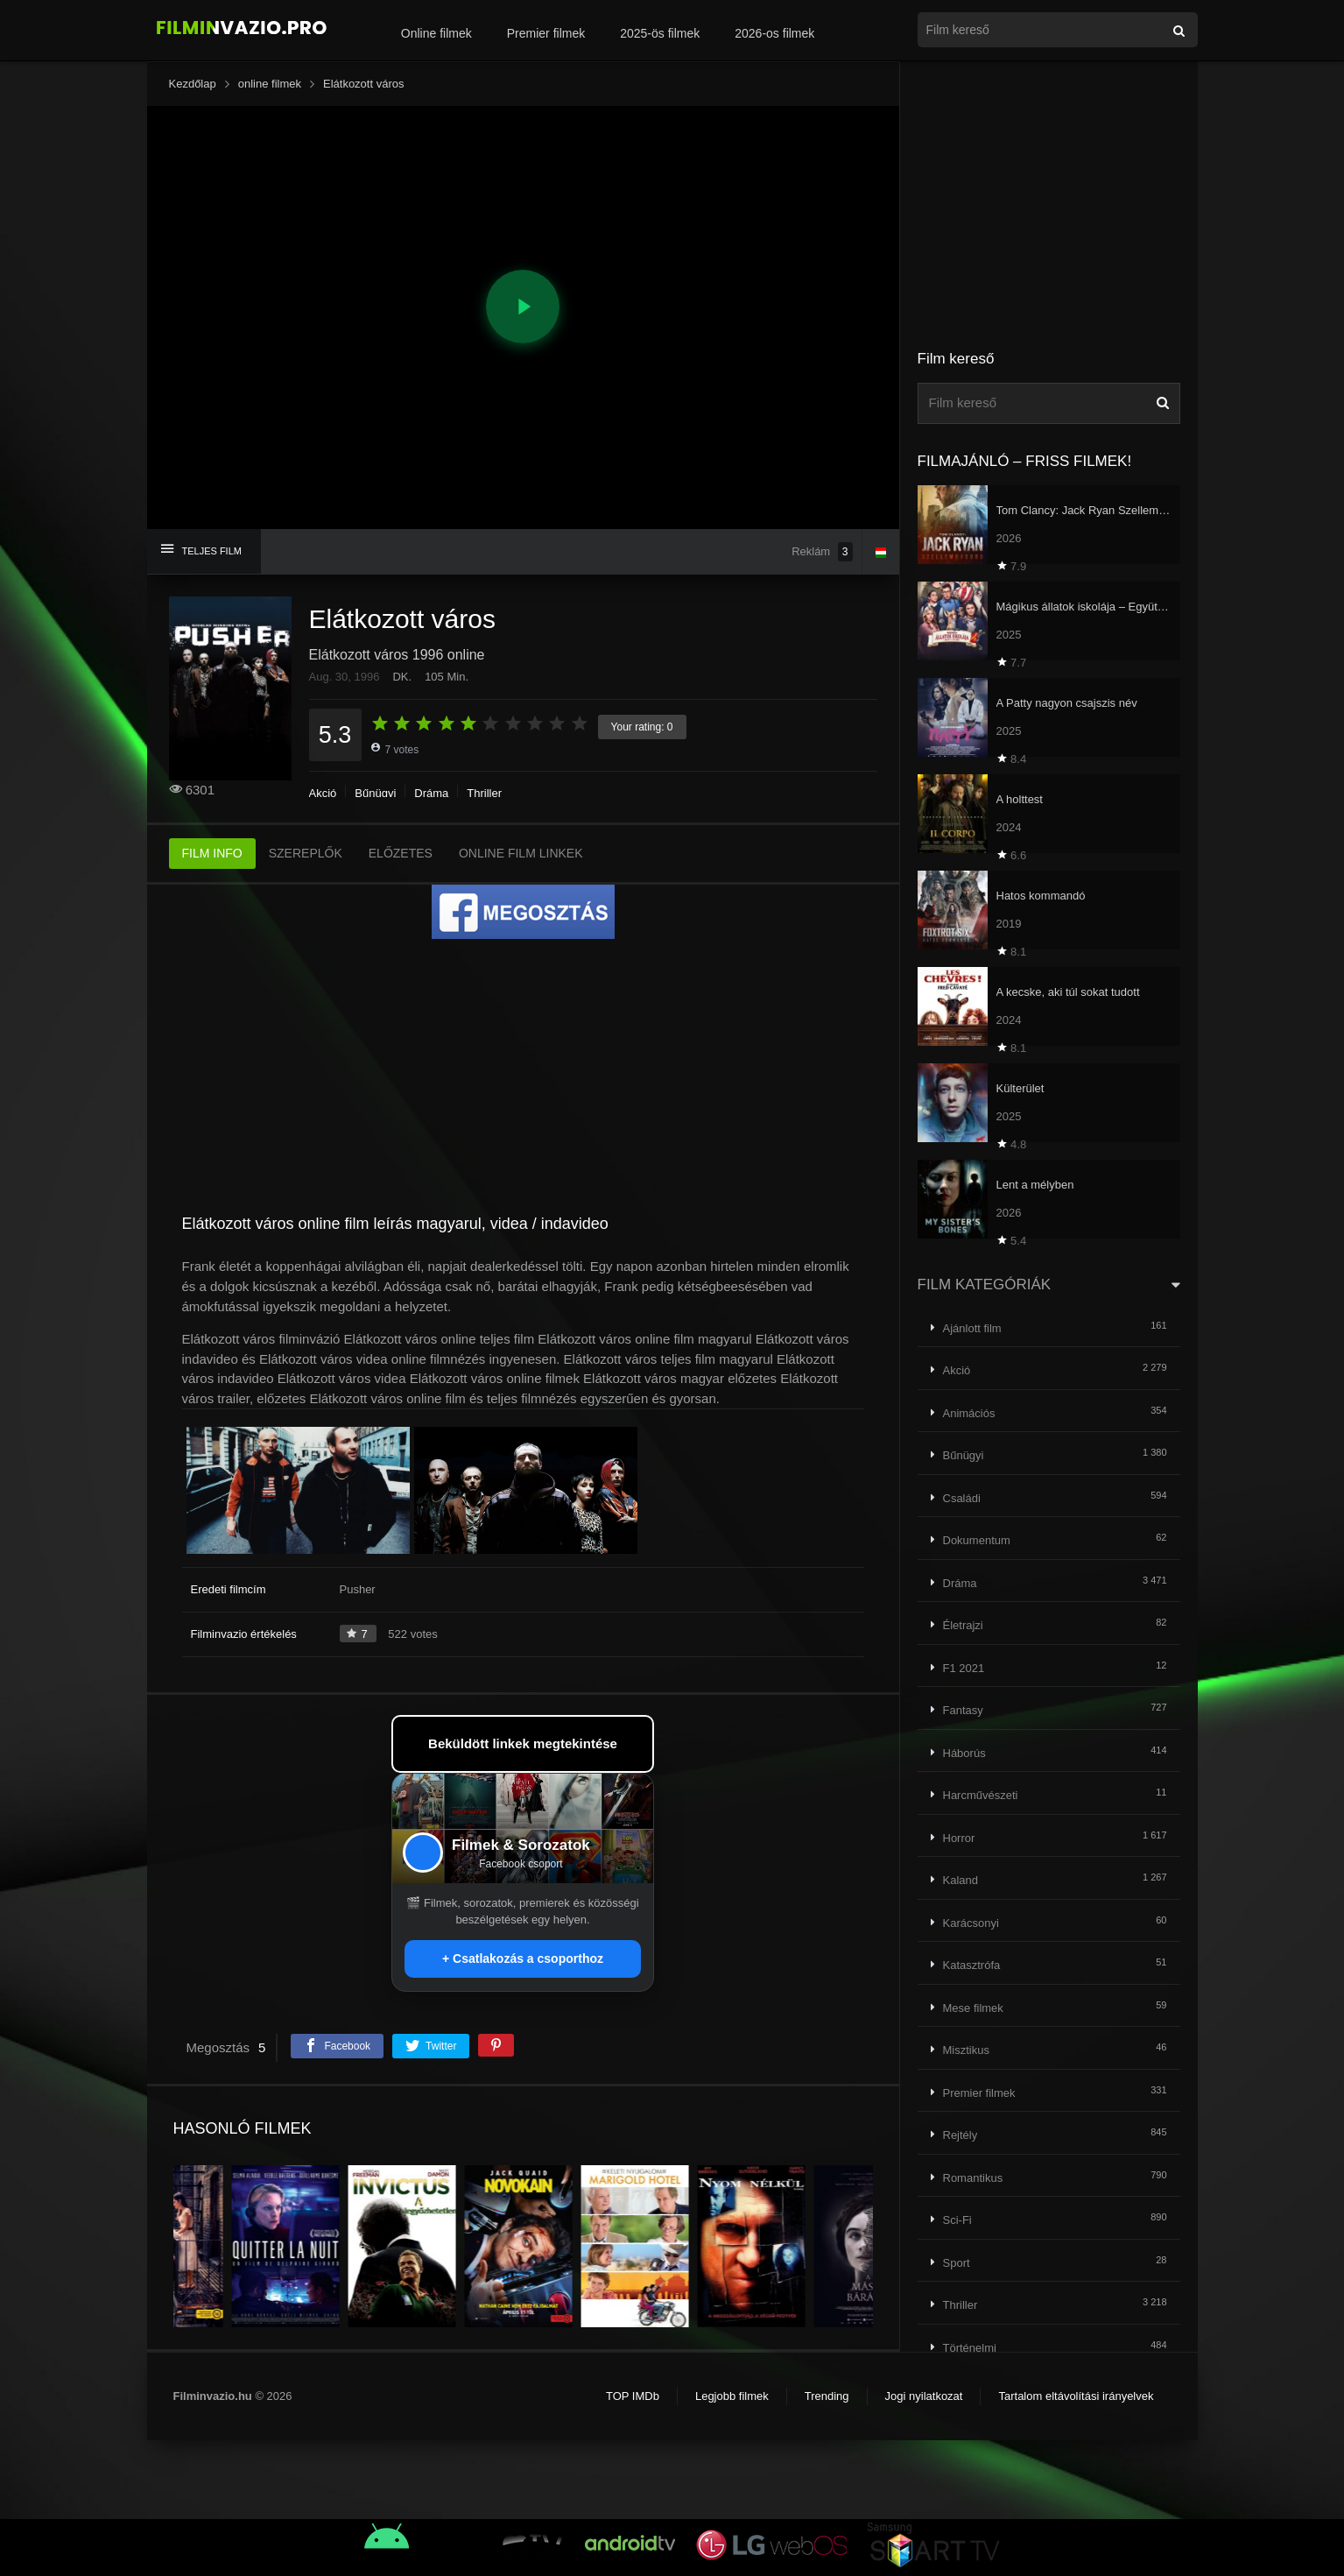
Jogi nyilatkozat (924, 2396)
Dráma (431, 793)
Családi (962, 1498)
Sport (956, 2262)
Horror (959, 1838)
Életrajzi (963, 1625)
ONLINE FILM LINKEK (521, 853)
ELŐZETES (401, 853)
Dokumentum (976, 1540)
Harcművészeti (980, 1795)
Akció (323, 793)
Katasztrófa (972, 1965)
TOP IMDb (632, 2396)
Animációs (969, 1413)
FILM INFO (212, 853)
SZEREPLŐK (305, 853)
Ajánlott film (972, 1328)
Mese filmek (973, 2008)
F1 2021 (964, 1668)
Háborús (964, 1753)
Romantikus (973, 2177)
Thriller (484, 793)
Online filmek (436, 33)
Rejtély (960, 2135)
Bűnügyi (375, 793)
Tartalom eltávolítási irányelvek (1075, 2396)
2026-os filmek (774, 33)
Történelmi (969, 2347)
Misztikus (966, 2050)
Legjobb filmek (732, 2396)
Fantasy (963, 1710)
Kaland (960, 1880)
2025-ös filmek (660, 33)
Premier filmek (546, 33)
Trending (827, 2396)
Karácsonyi (971, 1923)
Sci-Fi (957, 2220)
